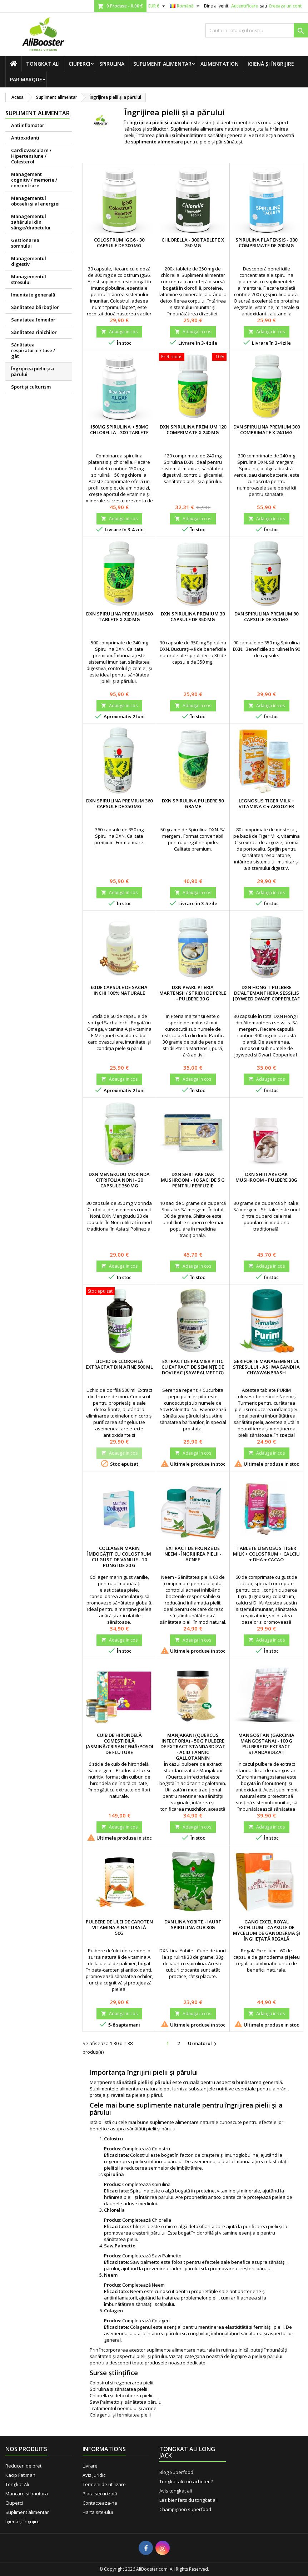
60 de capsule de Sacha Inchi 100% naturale (119, 990)
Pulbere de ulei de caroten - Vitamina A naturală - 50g (119, 1927)
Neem (158, 2285)
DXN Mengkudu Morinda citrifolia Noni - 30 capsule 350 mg (119, 1180)
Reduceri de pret (23, 2466)
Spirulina (111, 63)
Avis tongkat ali (175, 2491)
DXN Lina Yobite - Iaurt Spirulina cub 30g (193, 1924)
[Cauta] (256, 30)
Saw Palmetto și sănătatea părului (126, 2402)
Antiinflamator (27, 125)
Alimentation (219, 63)
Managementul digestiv (28, 261)
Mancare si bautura (26, 2493)
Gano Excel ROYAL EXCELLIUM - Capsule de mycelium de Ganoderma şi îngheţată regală (266, 1930)
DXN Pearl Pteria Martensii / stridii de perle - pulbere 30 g (192, 993)
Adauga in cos (119, 332)
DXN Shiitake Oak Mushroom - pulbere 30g (266, 1177)
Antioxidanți (25, 138)
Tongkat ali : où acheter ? (186, 2481)
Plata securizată (100, 2493)
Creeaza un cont (285, 6)
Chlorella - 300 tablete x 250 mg (193, 243)
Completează (137, 2148)
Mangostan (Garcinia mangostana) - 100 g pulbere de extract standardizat (266, 1743)
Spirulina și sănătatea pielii (118, 2389)
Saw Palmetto (167, 2255)
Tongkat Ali (43, 63)
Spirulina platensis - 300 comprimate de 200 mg (266, 243)
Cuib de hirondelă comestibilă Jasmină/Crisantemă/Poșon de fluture (120, 1743)
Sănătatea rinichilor (34, 332)
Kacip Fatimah (20, 2475)
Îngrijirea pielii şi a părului (32, 371)
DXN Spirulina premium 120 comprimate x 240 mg (193, 430)
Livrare (90, 2466)
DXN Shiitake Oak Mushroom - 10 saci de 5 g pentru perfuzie (193, 1180)
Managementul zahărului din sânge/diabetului (30, 222)
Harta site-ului (98, 2512)
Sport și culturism (31, 387)
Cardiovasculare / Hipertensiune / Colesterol (31, 156)
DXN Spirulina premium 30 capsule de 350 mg (193, 616)
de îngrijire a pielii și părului (253, 2356)
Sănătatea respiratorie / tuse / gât (33, 350)
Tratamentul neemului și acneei (124, 2408)
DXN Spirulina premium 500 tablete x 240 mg (119, 616)
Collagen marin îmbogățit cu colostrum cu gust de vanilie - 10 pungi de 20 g (119, 1556)
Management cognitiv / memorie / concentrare (34, 180)
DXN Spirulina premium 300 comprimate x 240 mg (266, 430)
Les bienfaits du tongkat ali (188, 2500)
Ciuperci (79, 63)
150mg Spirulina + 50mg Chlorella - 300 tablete (119, 430)
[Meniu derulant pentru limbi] (185, 6)
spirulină (161, 2184)
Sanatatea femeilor (33, 319)
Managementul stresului (28, 279)
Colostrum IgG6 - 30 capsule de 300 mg (119, 243)
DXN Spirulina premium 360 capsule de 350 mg (119, 803)
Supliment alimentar (162, 63)
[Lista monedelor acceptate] (157, 6)
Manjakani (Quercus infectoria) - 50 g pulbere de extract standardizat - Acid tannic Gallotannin (192, 1746)
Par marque (26, 79)
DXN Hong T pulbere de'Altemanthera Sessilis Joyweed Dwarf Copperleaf (266, 993)
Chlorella (161, 2220)
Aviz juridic (94, 2475)
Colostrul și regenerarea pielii (121, 2382)
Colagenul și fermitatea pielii (120, 2415)
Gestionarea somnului (25, 243)
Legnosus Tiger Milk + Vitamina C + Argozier (266, 803)
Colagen (161, 2320)
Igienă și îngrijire (271, 63)
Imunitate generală (33, 294)
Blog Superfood (176, 2472)
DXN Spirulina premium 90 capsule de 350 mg (266, 616)
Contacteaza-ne (100, 2503)
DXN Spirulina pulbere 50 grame (193, 803)
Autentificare (244, 6)
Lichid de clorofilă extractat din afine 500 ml (119, 1364)
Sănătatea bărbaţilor (35, 307)
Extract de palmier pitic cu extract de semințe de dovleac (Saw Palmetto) (193, 1367)
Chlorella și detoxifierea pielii (121, 2395)
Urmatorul (203, 2043)
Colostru (161, 2148)
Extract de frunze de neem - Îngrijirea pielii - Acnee (193, 1554)
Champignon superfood (185, 2509)
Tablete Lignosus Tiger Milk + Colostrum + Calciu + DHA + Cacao (266, 1554)
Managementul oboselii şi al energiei (35, 201)
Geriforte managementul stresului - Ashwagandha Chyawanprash (266, 1367)
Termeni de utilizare (104, 2484)
